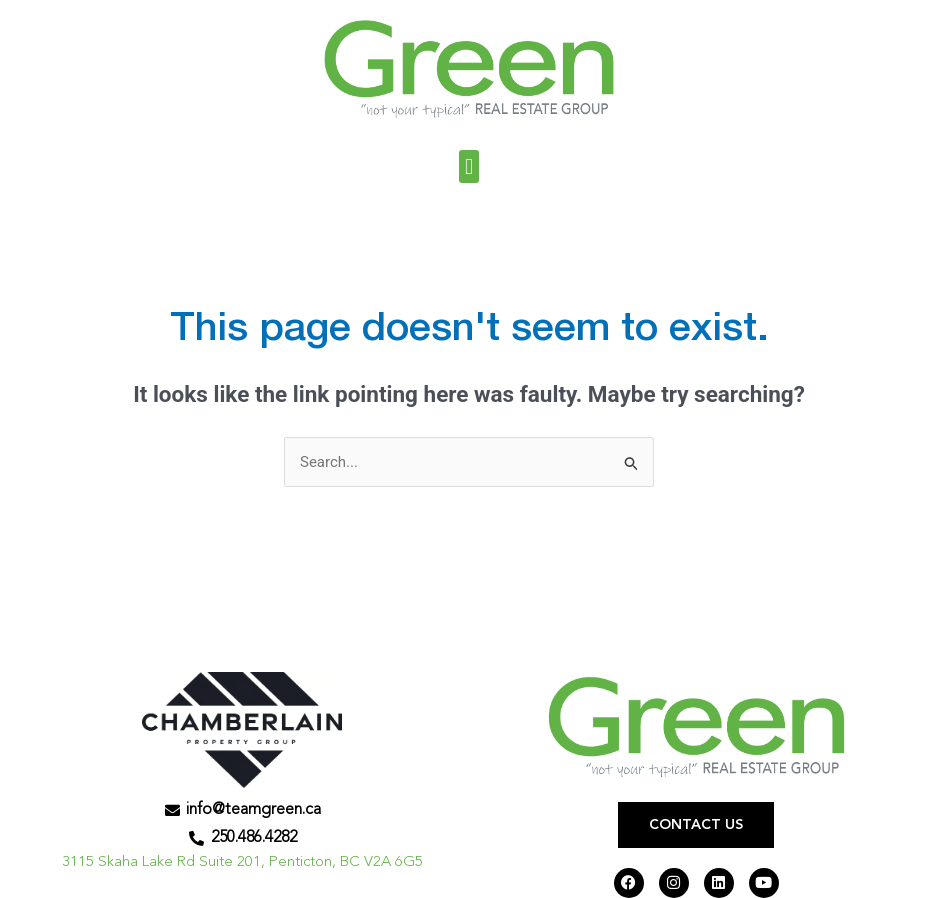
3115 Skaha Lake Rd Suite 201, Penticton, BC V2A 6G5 (242, 862)
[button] (468, 166)
